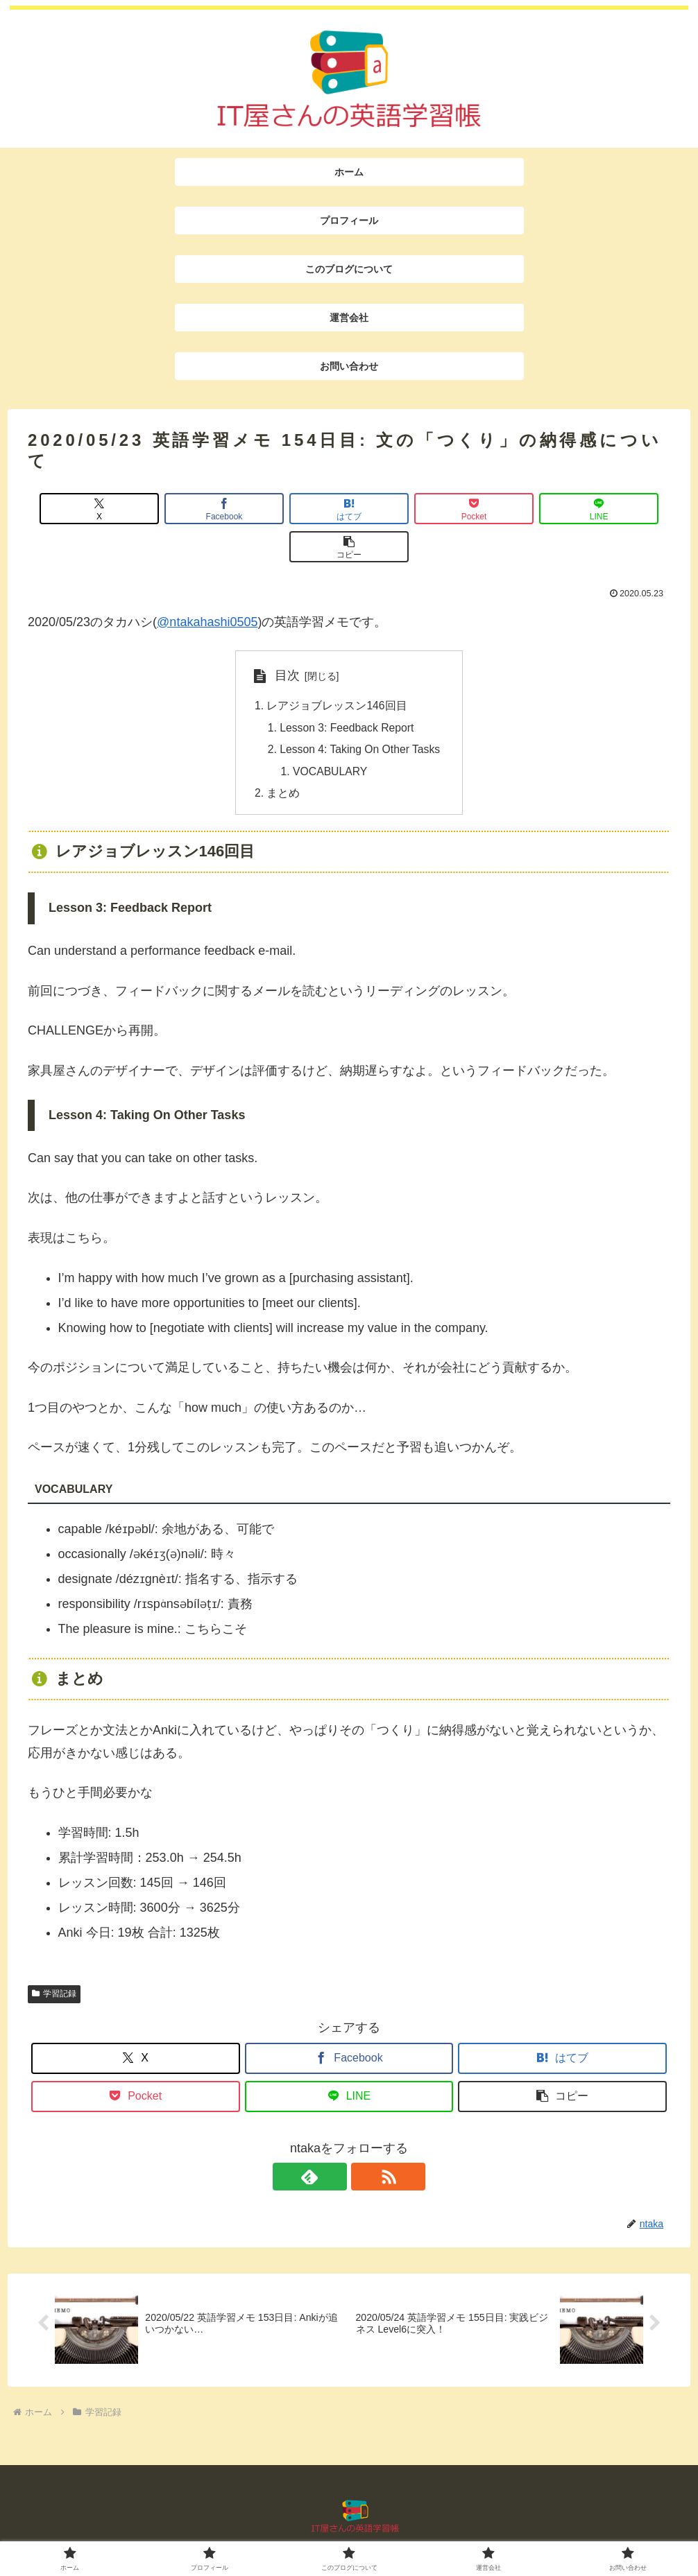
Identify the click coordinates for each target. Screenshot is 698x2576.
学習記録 (54, 1959)
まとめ (281, 758)
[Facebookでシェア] (187, 508)
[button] (619, 508)
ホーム (198, 2528)
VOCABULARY (329, 735)
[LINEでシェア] (510, 508)
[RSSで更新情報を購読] (365, 2142)
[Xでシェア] (79, 508)
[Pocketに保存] (403, 508)
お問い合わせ (485, 2528)
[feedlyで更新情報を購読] (333, 2142)
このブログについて (344, 2528)
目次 (283, 637)
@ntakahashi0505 (207, 584)
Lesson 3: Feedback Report (347, 690)
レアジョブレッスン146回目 (334, 668)
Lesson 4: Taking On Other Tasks (360, 713)
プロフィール (257, 2528)
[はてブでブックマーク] (295, 508)
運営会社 (421, 2528)
